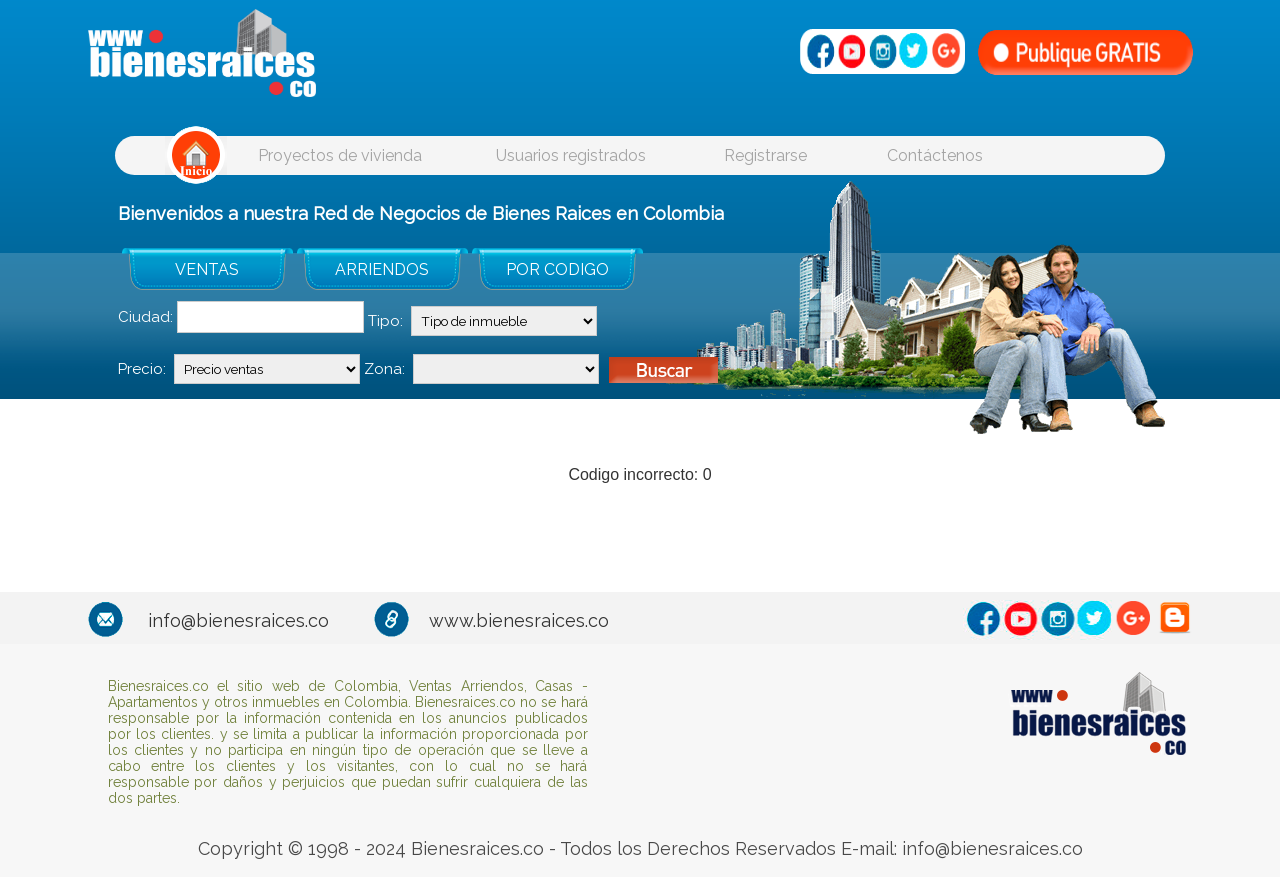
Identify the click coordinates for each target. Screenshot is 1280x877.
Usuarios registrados (571, 155)
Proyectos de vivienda (340, 155)
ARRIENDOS (382, 269)
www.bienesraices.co (519, 620)
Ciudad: (145, 317)
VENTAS (207, 269)
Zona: (384, 369)
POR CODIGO (557, 269)
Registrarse (765, 155)
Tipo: (385, 321)
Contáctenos (935, 155)
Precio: (142, 369)
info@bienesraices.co (238, 620)
